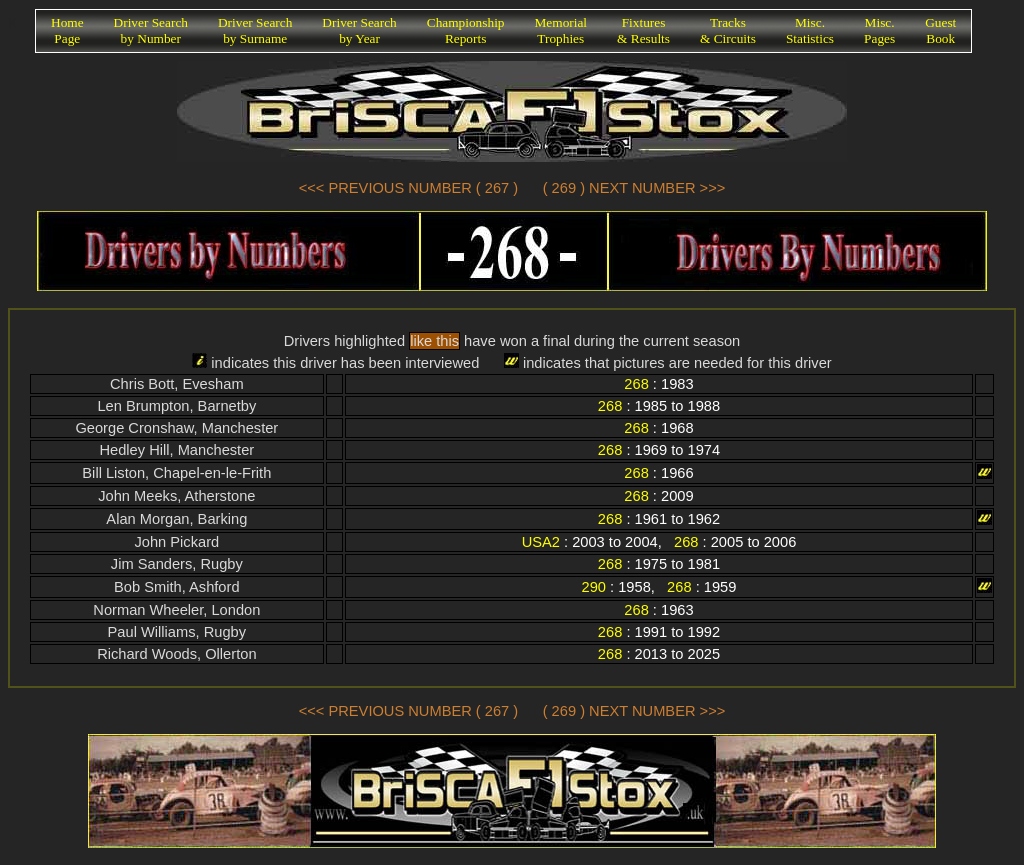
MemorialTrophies (561, 30)
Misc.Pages (879, 30)
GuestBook (940, 30)
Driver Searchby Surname (255, 30)
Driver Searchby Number (151, 30)
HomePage (67, 30)
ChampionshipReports (466, 30)
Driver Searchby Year (359, 30)
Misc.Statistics (810, 30)
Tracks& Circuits (728, 30)
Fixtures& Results (643, 30)
